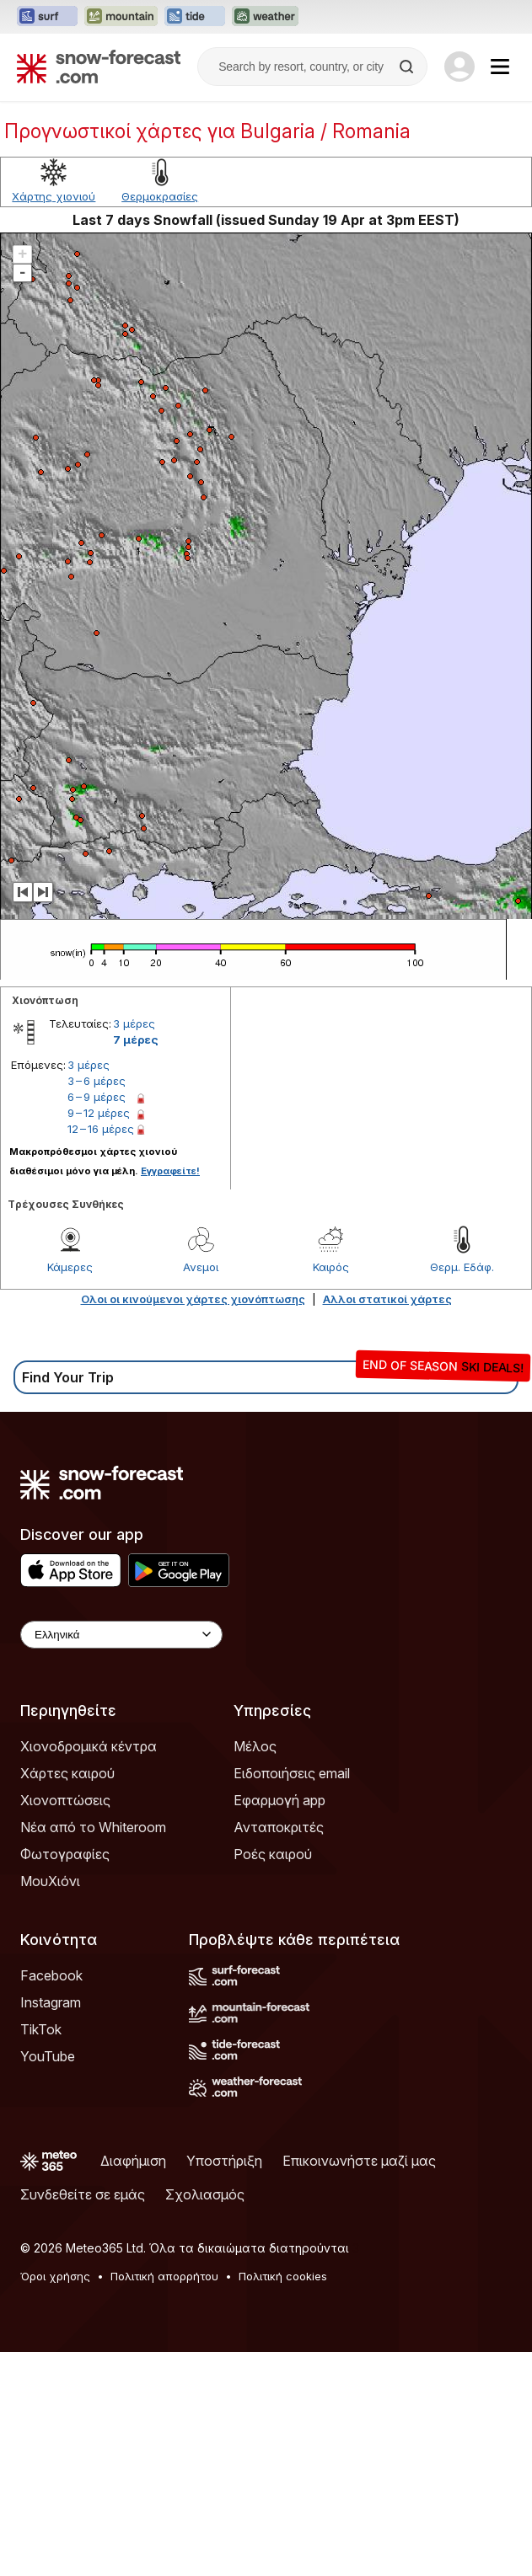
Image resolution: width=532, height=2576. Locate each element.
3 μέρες (134, 1023)
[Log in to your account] (459, 66)
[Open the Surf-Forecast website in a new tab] (47, 17)
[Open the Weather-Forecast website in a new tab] (265, 17)
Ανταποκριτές (279, 1827)
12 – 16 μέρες (100, 1129)
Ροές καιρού (273, 1854)
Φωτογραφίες (65, 1854)
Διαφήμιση (133, 2160)
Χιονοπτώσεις (65, 1800)
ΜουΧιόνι (50, 1881)
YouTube (47, 2056)
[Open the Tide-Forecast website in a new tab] (194, 17)
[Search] (408, 66)
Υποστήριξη (224, 2160)
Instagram (50, 2002)
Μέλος (255, 1746)
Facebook (51, 1975)
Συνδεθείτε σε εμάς (82, 2194)
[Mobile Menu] (500, 66)
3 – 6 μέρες (96, 1081)
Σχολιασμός (205, 2194)
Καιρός (331, 1267)
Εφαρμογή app (279, 1800)
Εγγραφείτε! (170, 1171)
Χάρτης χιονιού (53, 196)
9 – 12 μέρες (98, 1113)
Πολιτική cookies (283, 2276)
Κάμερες (70, 1267)
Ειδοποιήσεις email (292, 1773)
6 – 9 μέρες (96, 1097)
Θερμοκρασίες (159, 196)
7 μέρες (136, 1039)
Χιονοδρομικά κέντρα (88, 1746)
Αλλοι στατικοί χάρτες (387, 1299)
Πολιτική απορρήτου (164, 2276)
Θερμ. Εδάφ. (462, 1267)
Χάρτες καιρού (67, 1773)
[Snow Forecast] (98, 66)
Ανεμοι (200, 1267)
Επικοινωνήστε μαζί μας (359, 2160)
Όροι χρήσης (55, 2276)
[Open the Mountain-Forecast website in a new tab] (121, 17)
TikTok (41, 2029)
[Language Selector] (121, 1635)
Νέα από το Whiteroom (93, 1827)
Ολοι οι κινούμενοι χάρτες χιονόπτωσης (193, 1299)
